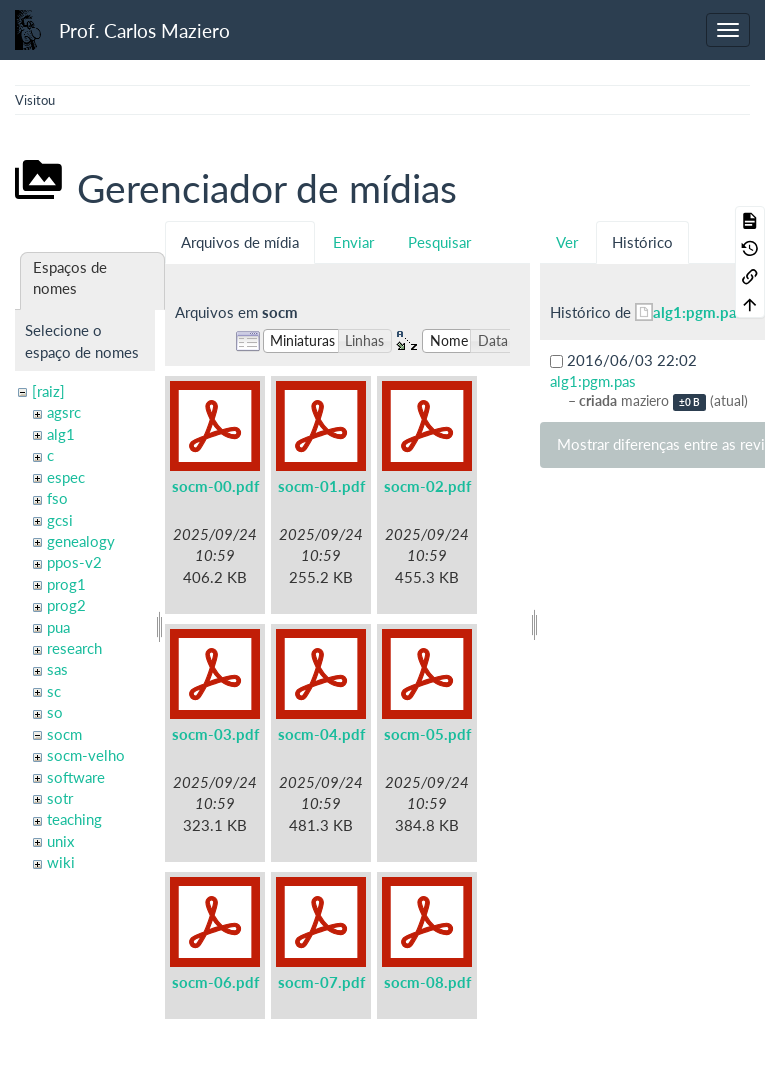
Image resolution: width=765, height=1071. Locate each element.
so (55, 712)
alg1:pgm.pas (698, 312)
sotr (60, 798)
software (76, 777)
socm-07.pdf (321, 982)
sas (57, 669)
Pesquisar (439, 242)
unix (60, 841)
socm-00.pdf (215, 486)
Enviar (353, 242)
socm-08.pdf (427, 982)
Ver (567, 242)
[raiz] (48, 391)
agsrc (64, 412)
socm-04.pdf (321, 734)
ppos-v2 (74, 562)
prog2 (66, 605)
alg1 (61, 434)
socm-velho (86, 755)
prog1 (66, 584)
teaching (74, 819)
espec (66, 477)
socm (64, 734)
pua (58, 627)
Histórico (642, 242)
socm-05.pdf (427, 734)
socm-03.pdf (215, 734)
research (74, 648)
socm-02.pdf (427, 486)
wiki (61, 862)
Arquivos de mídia (240, 242)
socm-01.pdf (321, 486)
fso (57, 498)
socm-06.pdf (215, 982)
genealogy (81, 541)
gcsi (60, 520)
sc (54, 691)
